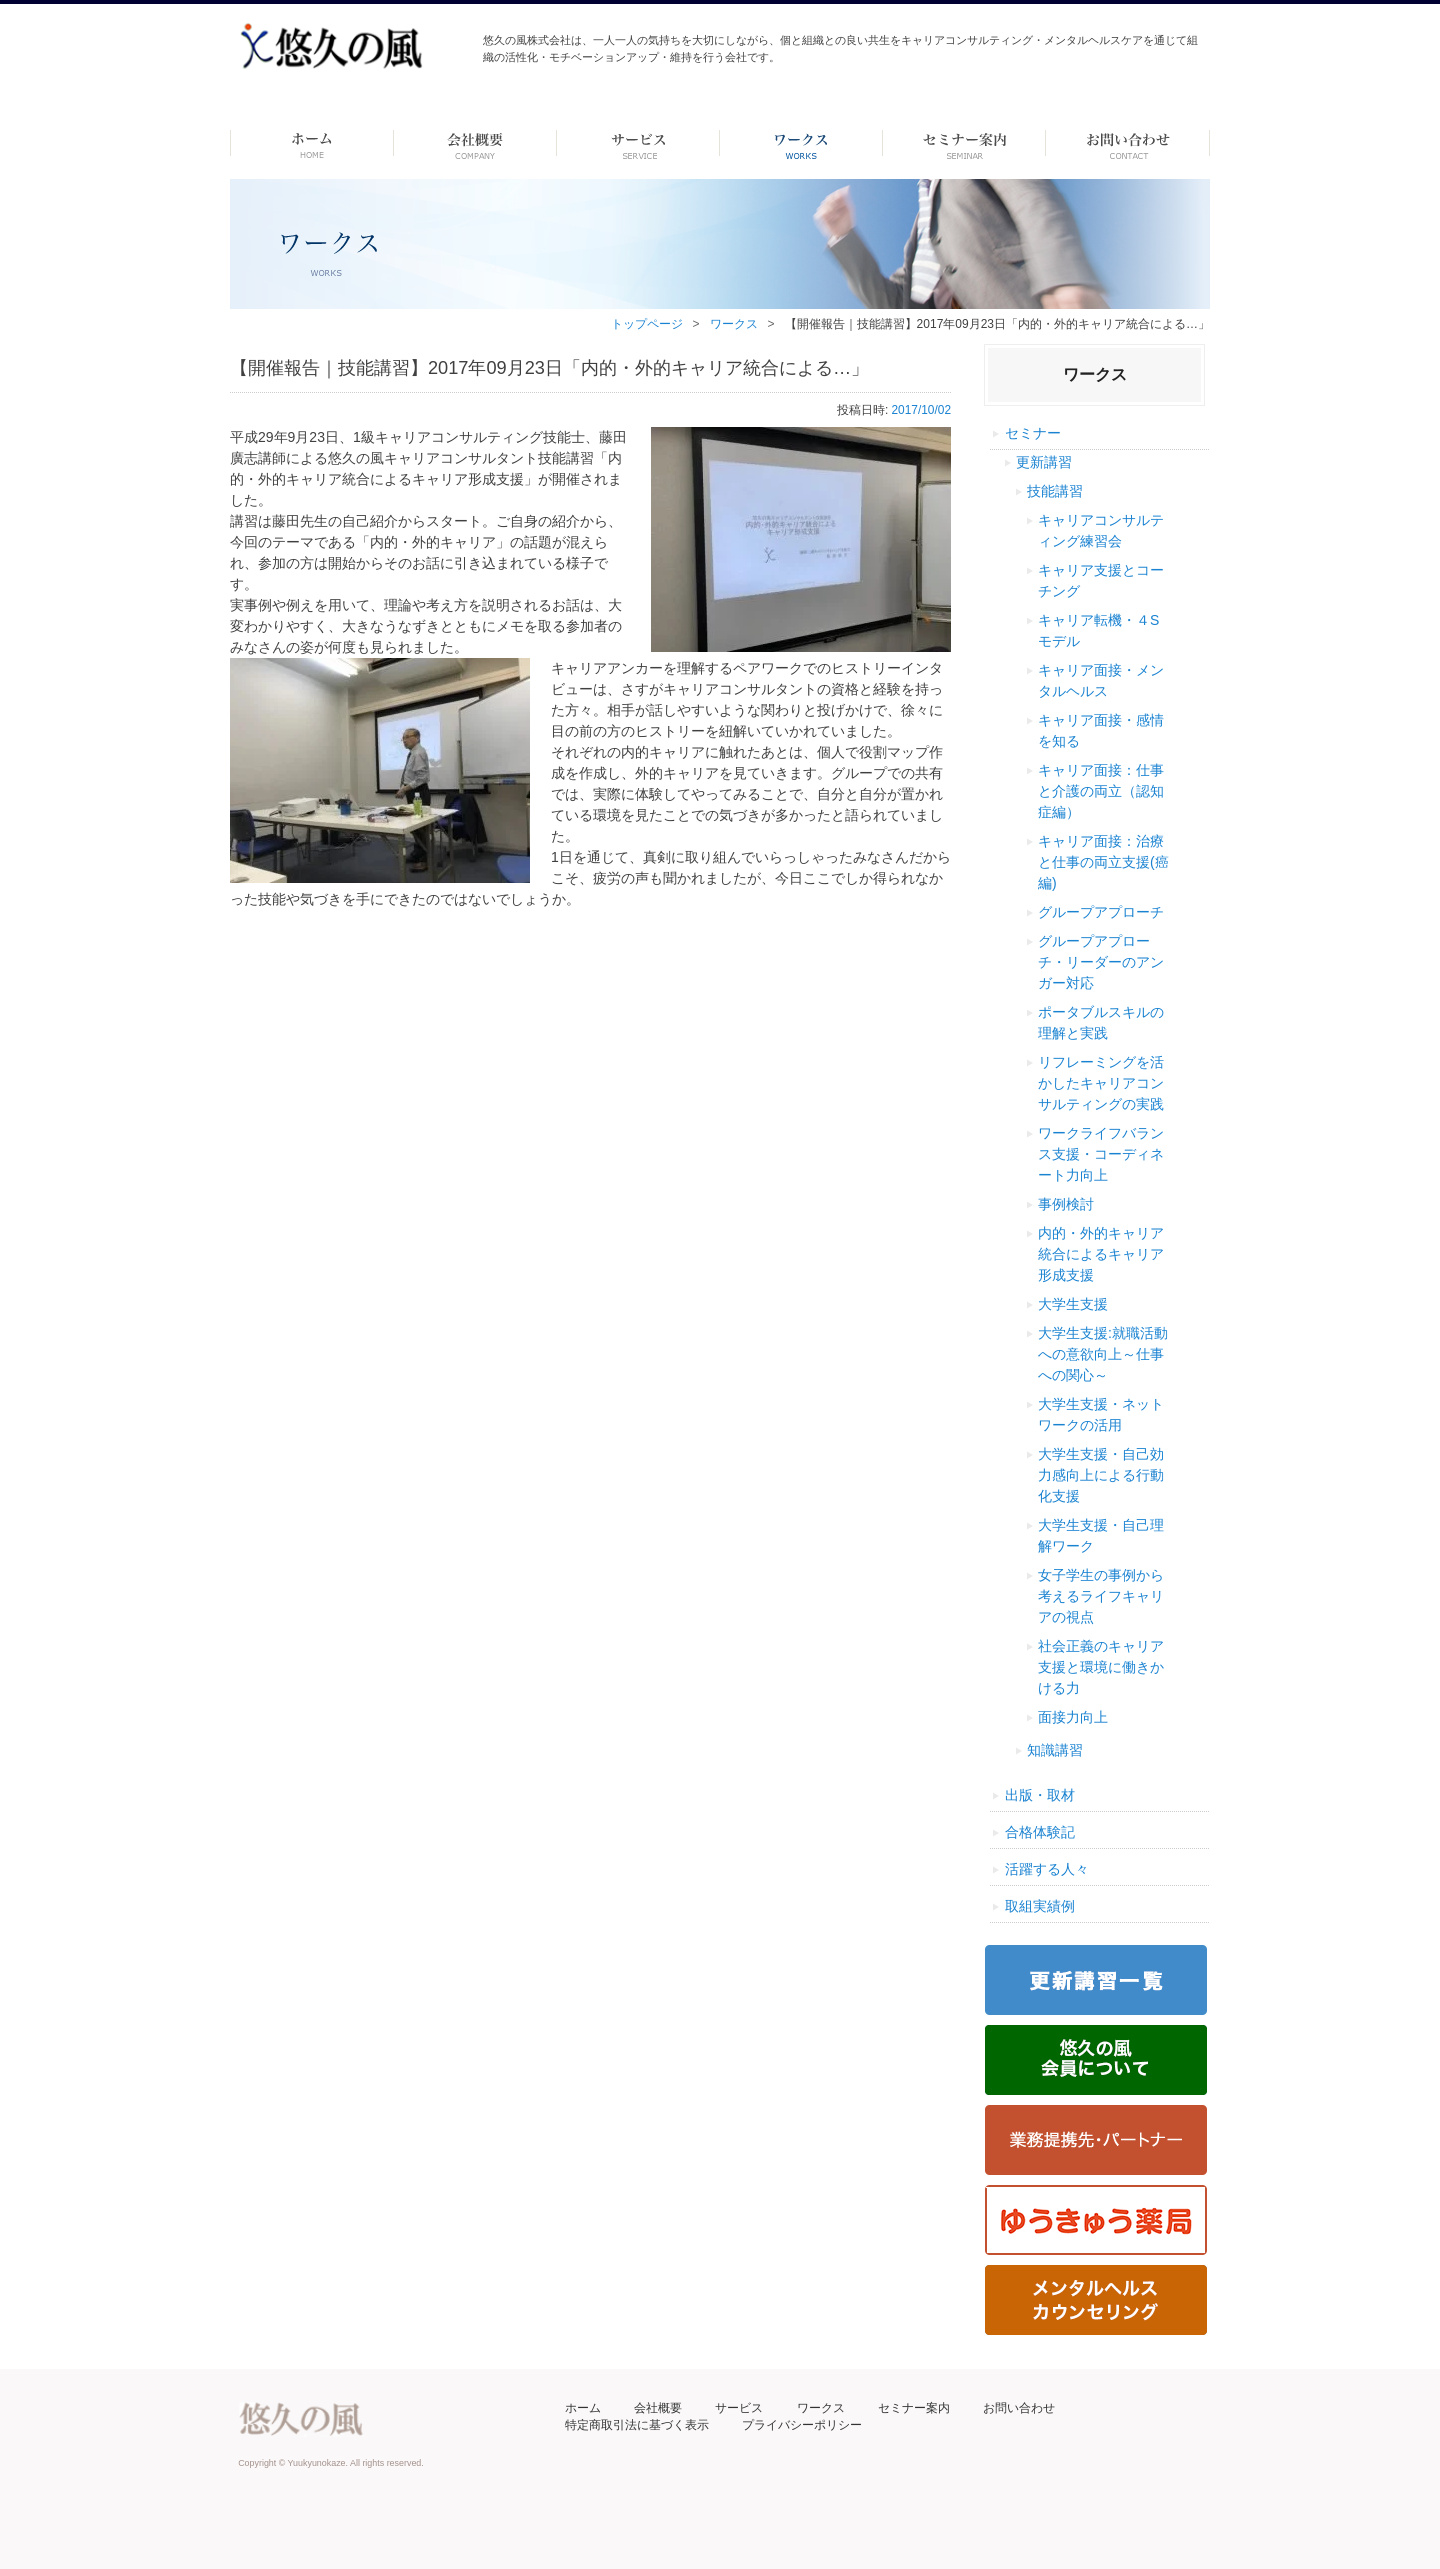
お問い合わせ (1019, 2408)
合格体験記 (1040, 1832)
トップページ (647, 324)
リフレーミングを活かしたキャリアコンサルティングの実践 (1101, 1083)
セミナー (1033, 433)
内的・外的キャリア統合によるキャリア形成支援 (1101, 1254)
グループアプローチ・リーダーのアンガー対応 (1101, 962)
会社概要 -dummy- (475, 143)
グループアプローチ (1101, 912)
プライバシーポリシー (802, 2425)
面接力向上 (1073, 1717)
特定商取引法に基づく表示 (637, 2425)
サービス (739, 2408)
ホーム (311, 143)
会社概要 (658, 2408)
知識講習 (1055, 1750)
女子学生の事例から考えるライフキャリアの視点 (1101, 1596)
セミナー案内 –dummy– (964, 143)
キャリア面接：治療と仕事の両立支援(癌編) (1103, 862)
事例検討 (1066, 1204)
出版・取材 (1040, 1795)
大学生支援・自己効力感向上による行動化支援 (1101, 1475)
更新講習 (1044, 462)
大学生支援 (1073, 1304)
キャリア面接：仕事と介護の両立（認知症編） (1101, 791)
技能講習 (1055, 491)
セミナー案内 (914, 2408)
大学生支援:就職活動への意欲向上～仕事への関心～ (1103, 1354)
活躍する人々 (1047, 1869)
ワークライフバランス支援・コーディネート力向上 (1101, 1154)
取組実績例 (1040, 1906)
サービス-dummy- (638, 143)
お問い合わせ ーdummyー (1127, 143)
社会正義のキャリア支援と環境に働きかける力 (1101, 1667)
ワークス (801, 143)
